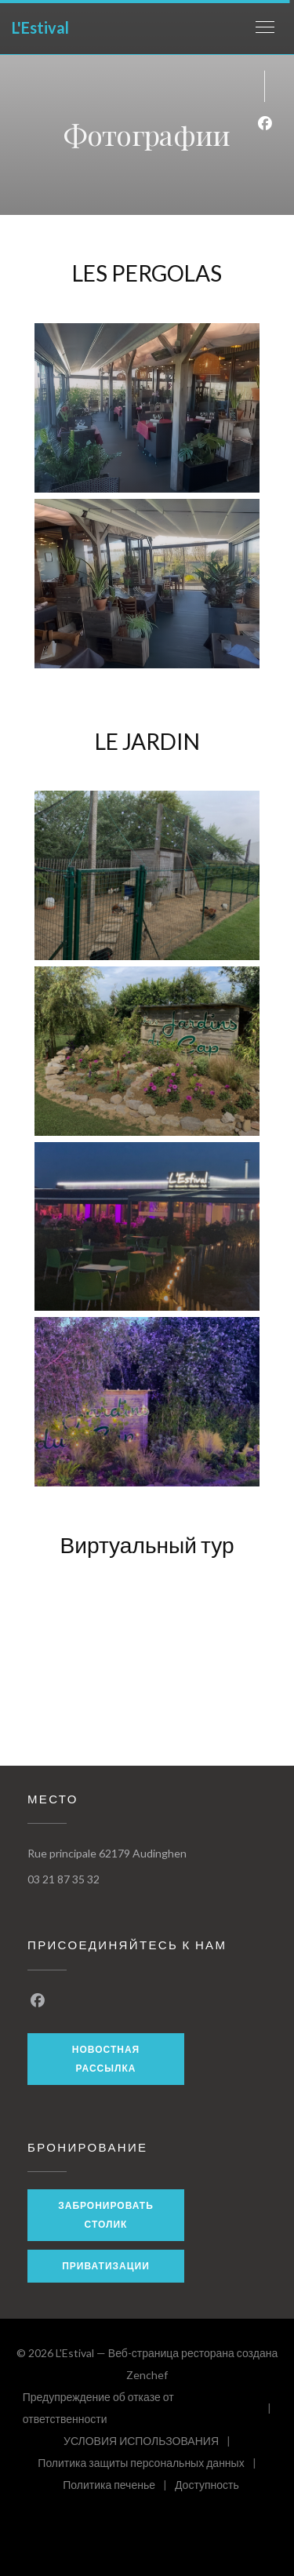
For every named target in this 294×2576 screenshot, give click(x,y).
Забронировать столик (106, 2214)
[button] (265, 27)
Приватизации (106, 2266)
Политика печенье (119, 2487)
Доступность (207, 2487)
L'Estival (40, 27)
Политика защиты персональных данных (150, 2465)
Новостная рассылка (106, 2058)
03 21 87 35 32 (63, 1879)
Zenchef (147, 2374)
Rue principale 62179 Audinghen (107, 1853)
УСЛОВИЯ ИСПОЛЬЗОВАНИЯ (151, 2443)
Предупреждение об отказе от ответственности (151, 2407)
